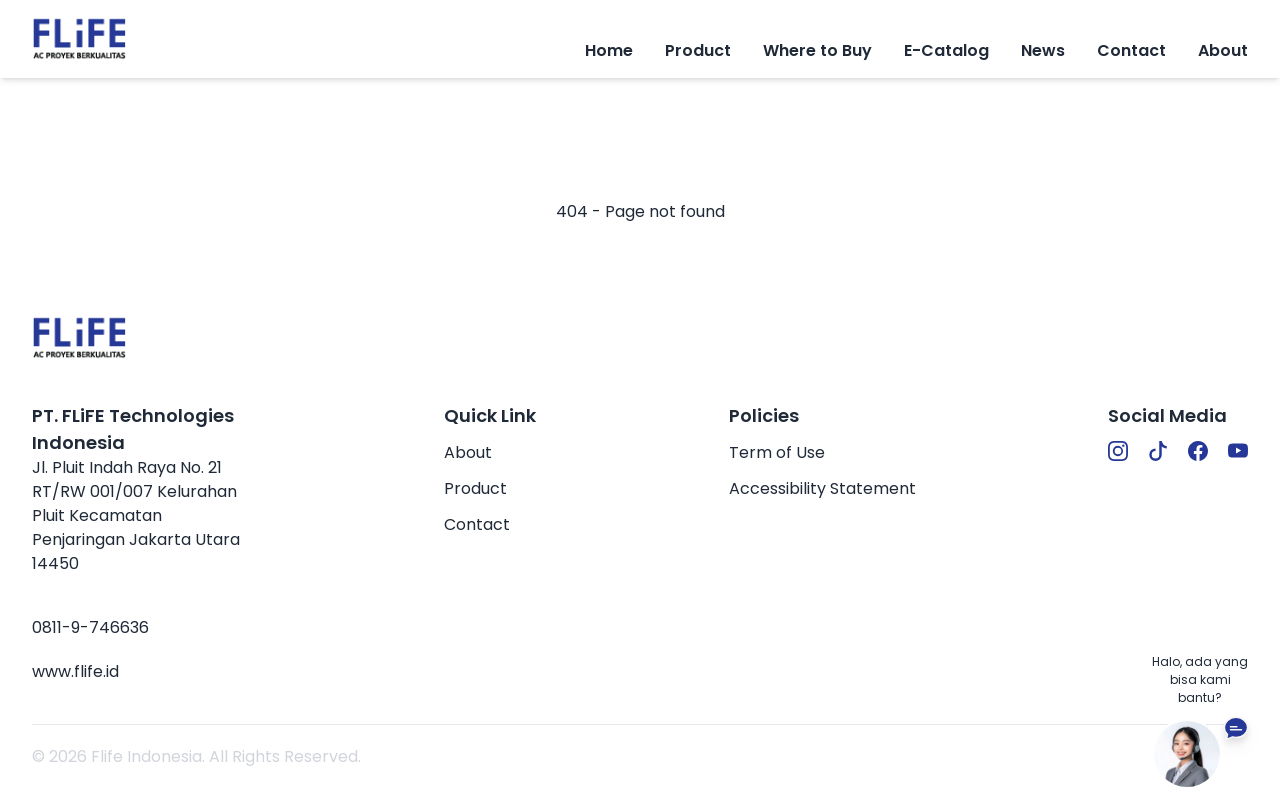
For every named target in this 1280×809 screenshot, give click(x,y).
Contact (1131, 50)
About (1223, 50)
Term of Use (777, 452)
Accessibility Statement (822, 488)
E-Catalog (946, 50)
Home (609, 50)
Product (475, 488)
